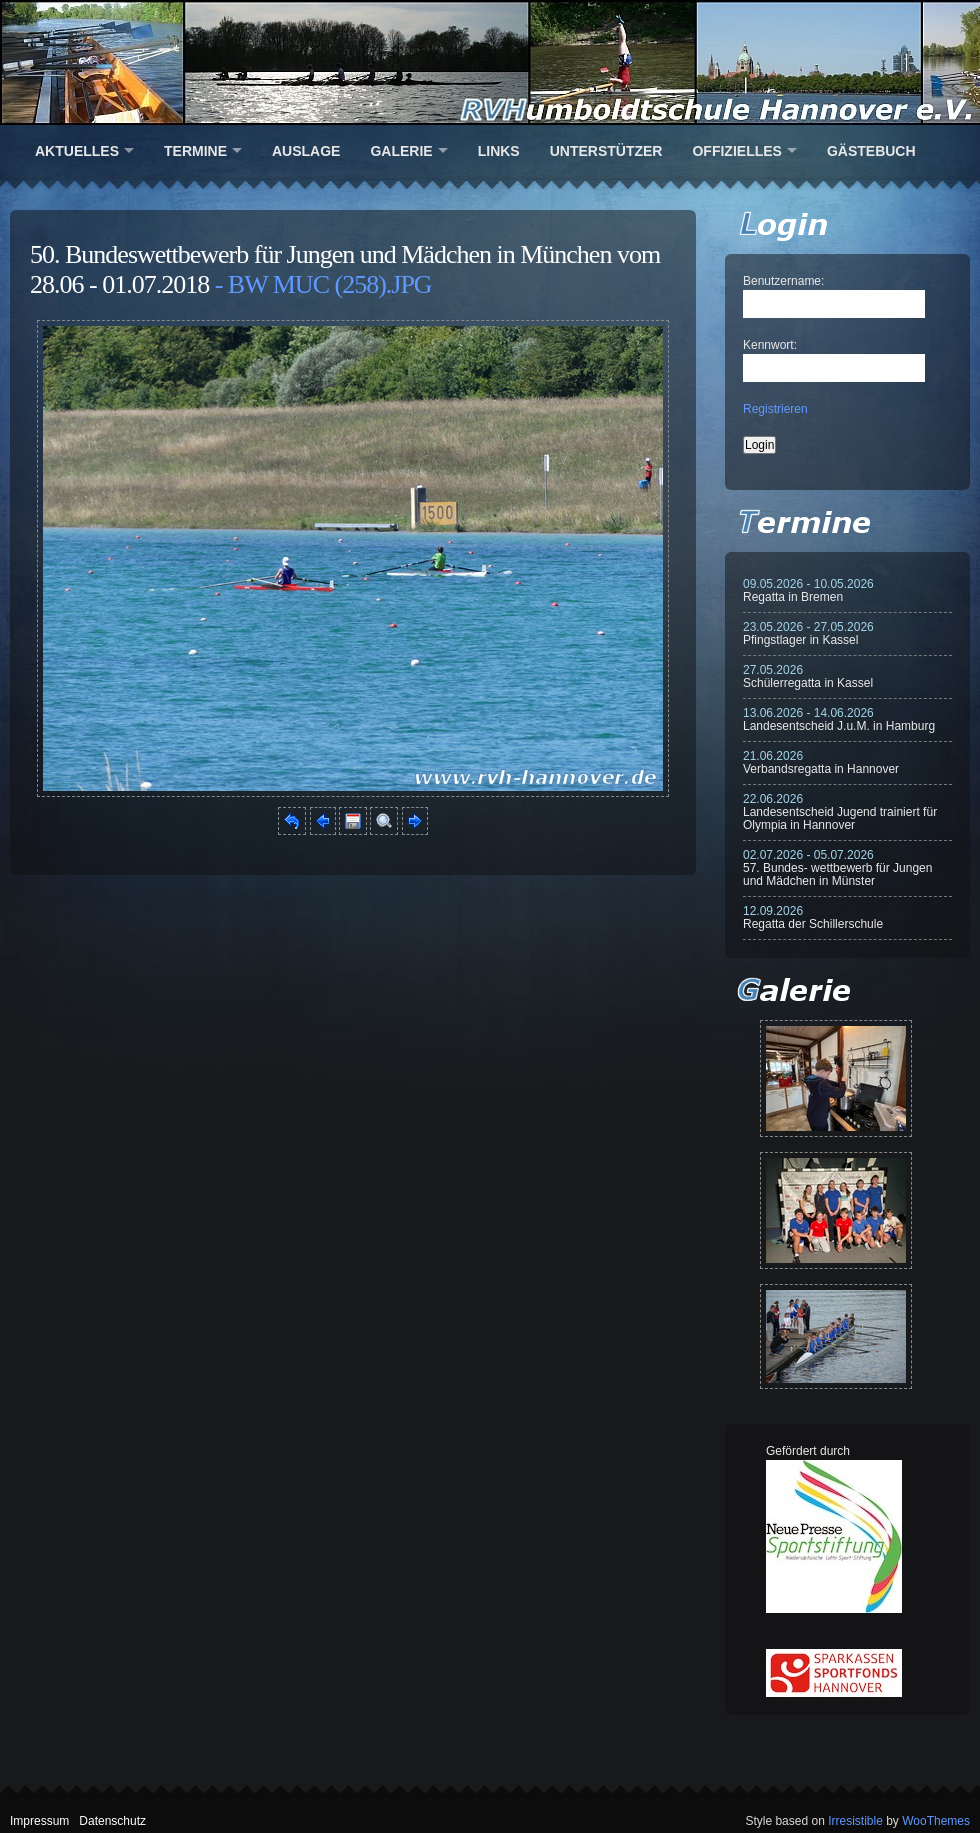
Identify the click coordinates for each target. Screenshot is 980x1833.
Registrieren (775, 409)
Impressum (39, 1821)
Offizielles (736, 151)
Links (499, 151)
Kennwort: (770, 345)
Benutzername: (783, 281)
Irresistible (855, 1821)
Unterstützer (606, 151)
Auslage (306, 151)
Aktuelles (77, 151)
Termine (195, 151)
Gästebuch (871, 151)
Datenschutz (112, 1821)
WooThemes (936, 1821)
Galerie (401, 151)
